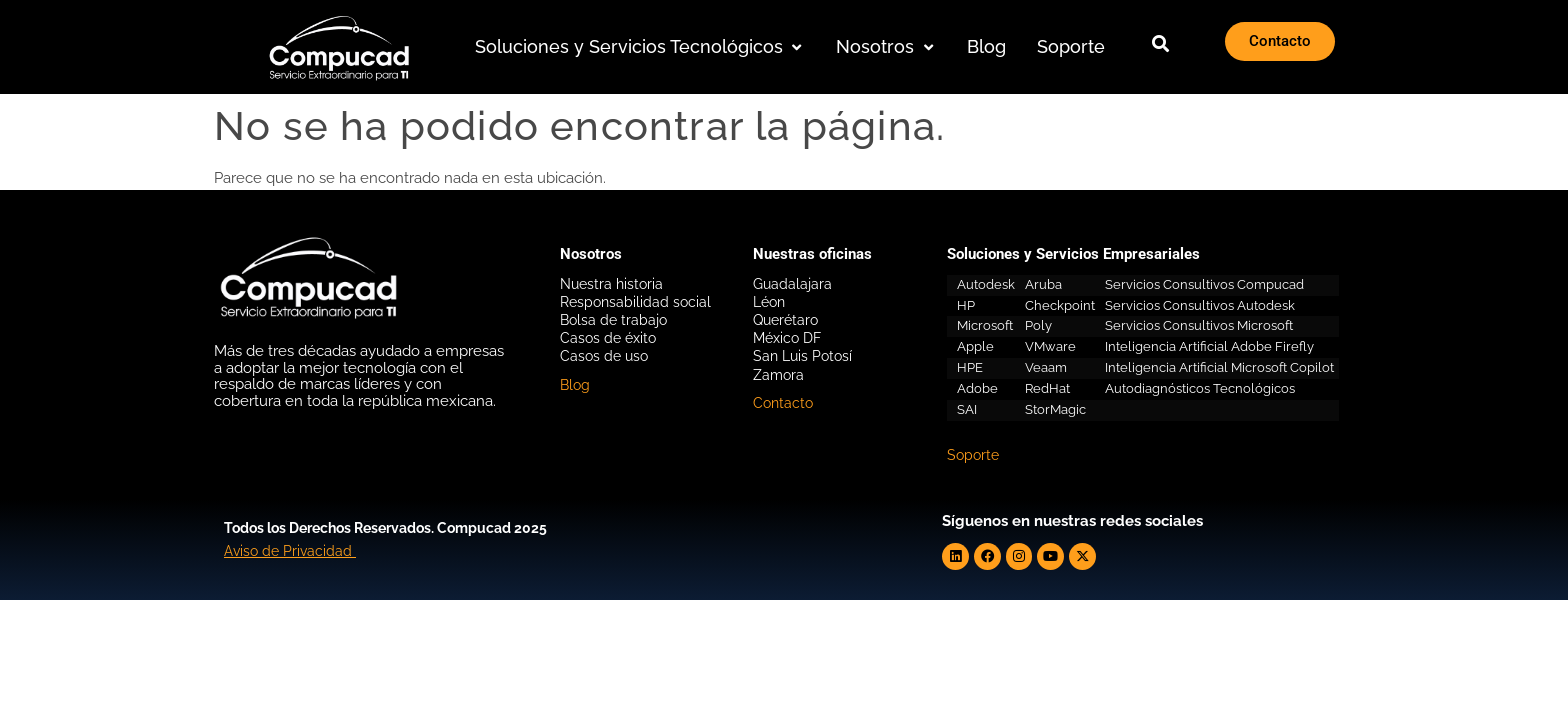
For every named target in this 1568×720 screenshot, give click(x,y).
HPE (970, 367)
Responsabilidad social (635, 302)
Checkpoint (1060, 305)
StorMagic (1055, 409)
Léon (769, 302)
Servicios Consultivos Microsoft (1199, 325)
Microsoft (985, 325)
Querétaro (785, 320)
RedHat (1047, 388)
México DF (787, 338)
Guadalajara (792, 284)
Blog (575, 385)
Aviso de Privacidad (288, 550)
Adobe (977, 388)
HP (966, 305)
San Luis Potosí (802, 356)
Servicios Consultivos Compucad (1204, 284)
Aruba (1043, 284)
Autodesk (986, 284)
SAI (967, 409)
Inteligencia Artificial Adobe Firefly (1209, 346)
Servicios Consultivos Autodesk (1200, 305)
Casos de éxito (608, 338)
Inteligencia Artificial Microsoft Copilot (1219, 367)
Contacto (783, 403)
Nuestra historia (611, 284)
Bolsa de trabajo (613, 320)
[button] (640, 47)
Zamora (778, 375)
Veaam (1046, 367)
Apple (975, 346)
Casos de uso (604, 356)
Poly (1038, 325)
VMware (1050, 346)
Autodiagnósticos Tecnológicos (1200, 388)
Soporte (973, 455)
